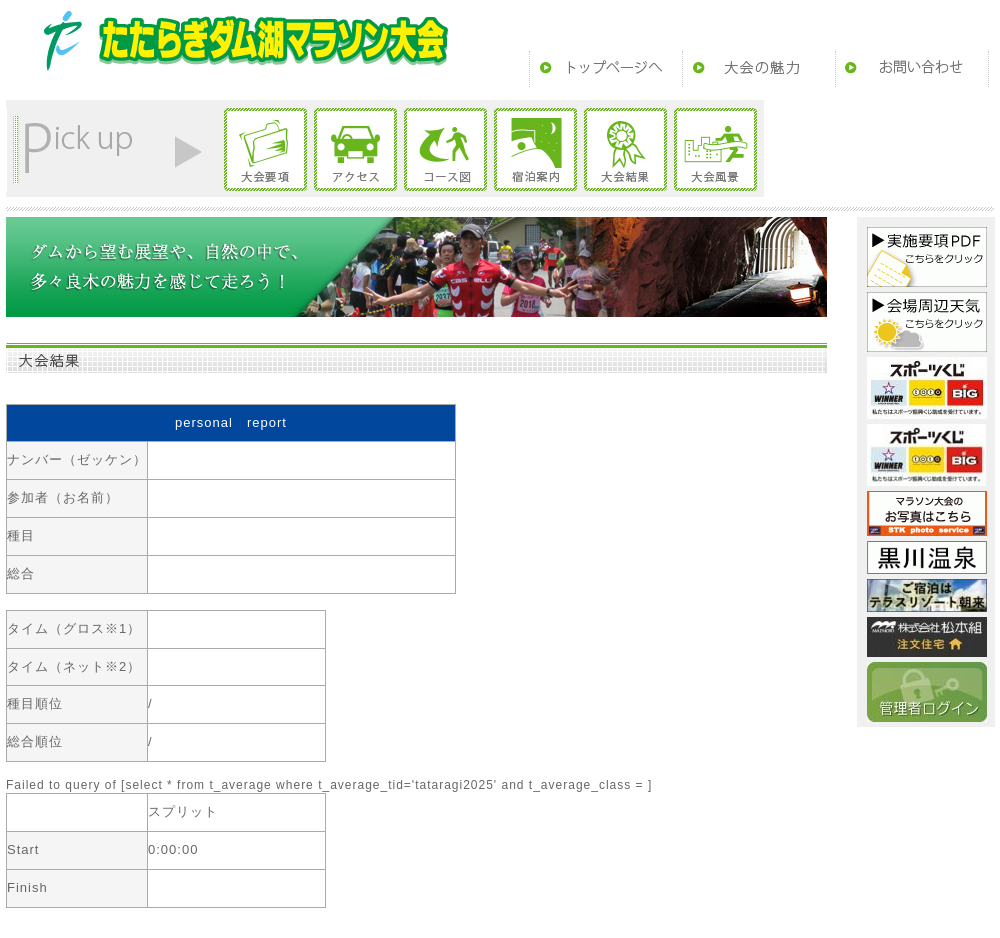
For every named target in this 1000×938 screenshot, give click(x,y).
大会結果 (625, 149)
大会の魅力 (759, 69)
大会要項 (265, 149)
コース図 (445, 149)
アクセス (355, 149)
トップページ (606, 69)
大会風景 (715, 149)
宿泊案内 (535, 149)
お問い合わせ (912, 69)
